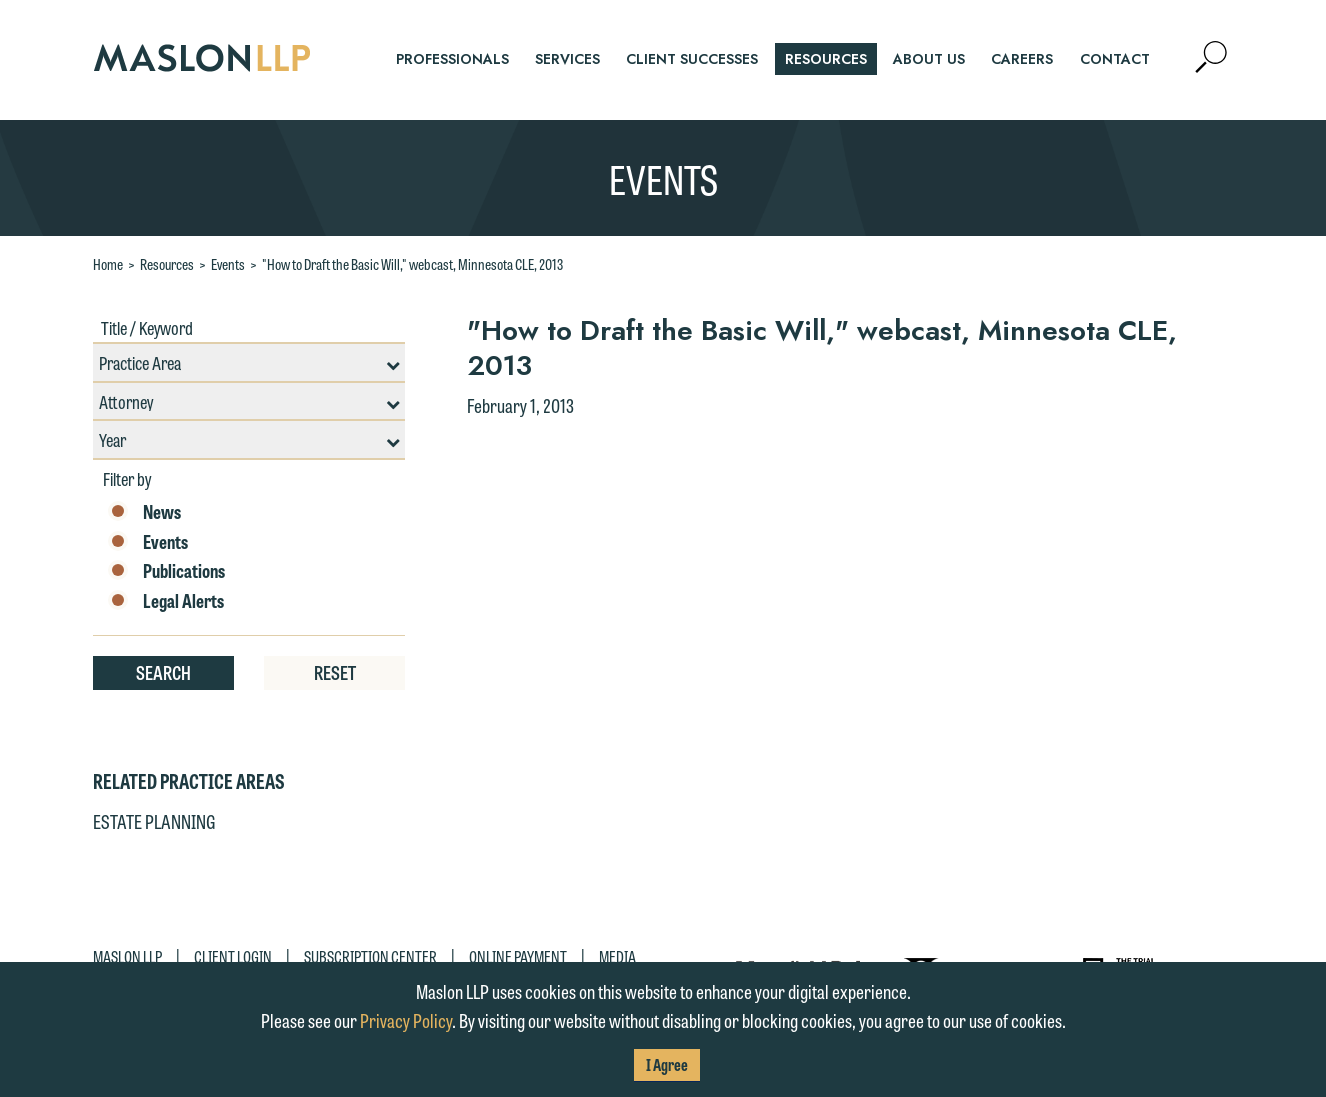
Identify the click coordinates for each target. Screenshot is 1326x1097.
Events (228, 264)
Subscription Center (370, 955)
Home (108, 264)
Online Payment (518, 955)
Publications (166, 571)
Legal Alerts (166, 601)
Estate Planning (154, 821)
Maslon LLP (127, 955)
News (144, 512)
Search (163, 672)
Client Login (233, 955)
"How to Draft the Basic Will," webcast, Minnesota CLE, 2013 (412, 264)
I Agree (667, 1064)
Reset (335, 672)
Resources (167, 264)
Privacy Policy (406, 1020)
